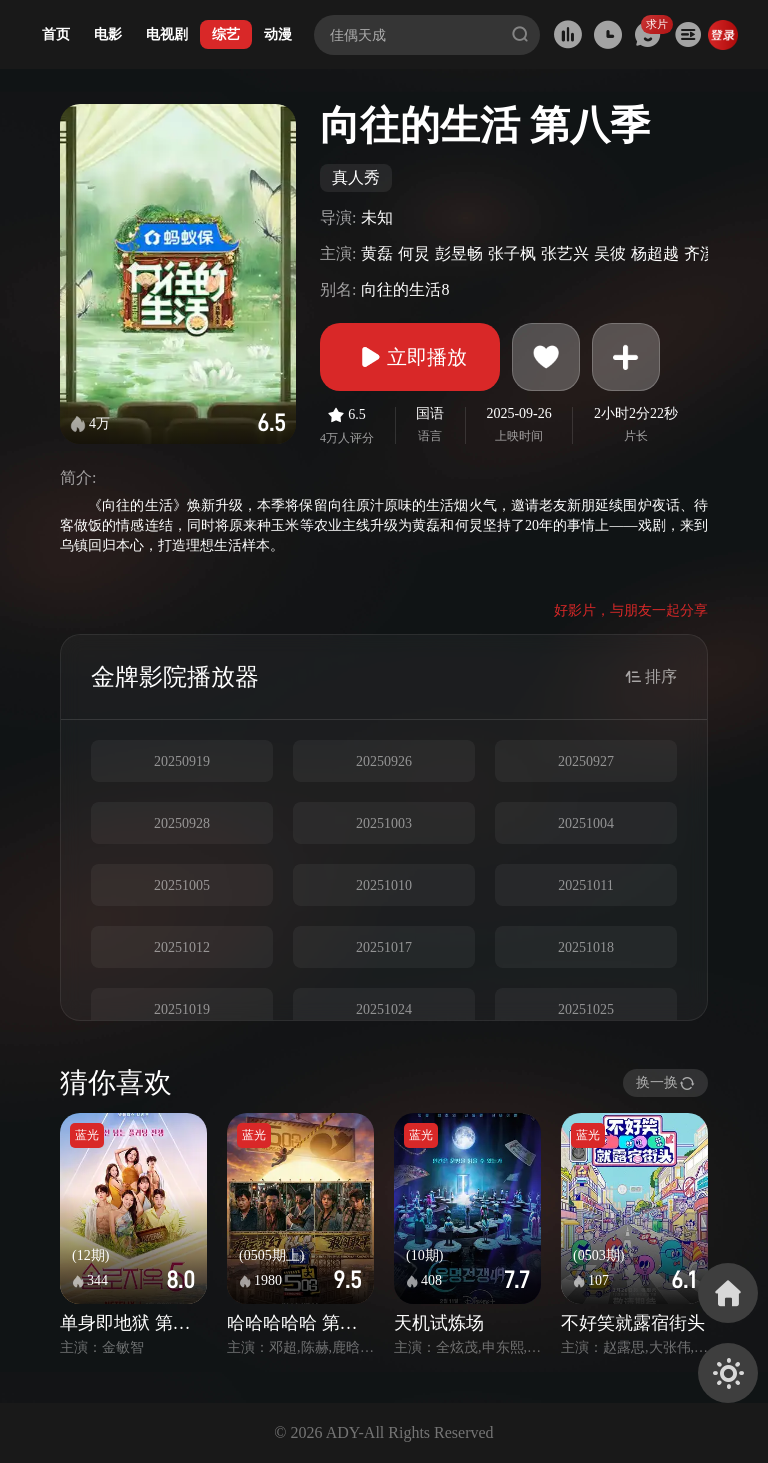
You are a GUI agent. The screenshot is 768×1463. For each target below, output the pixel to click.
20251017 (384, 947)
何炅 (414, 253)
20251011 (585, 885)
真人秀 (356, 177)
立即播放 (410, 357)
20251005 (182, 885)
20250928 (182, 823)
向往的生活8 (405, 289)
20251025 (586, 1009)
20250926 (384, 761)
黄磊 (377, 253)
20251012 (182, 947)
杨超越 (655, 253)
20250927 (586, 761)
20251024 (384, 1009)
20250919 (182, 761)
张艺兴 (565, 253)
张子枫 (512, 253)
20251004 (586, 823)
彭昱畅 (459, 253)
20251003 (384, 823)
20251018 (586, 947)
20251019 (182, 1009)
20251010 (384, 885)
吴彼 (610, 253)
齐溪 (700, 253)
